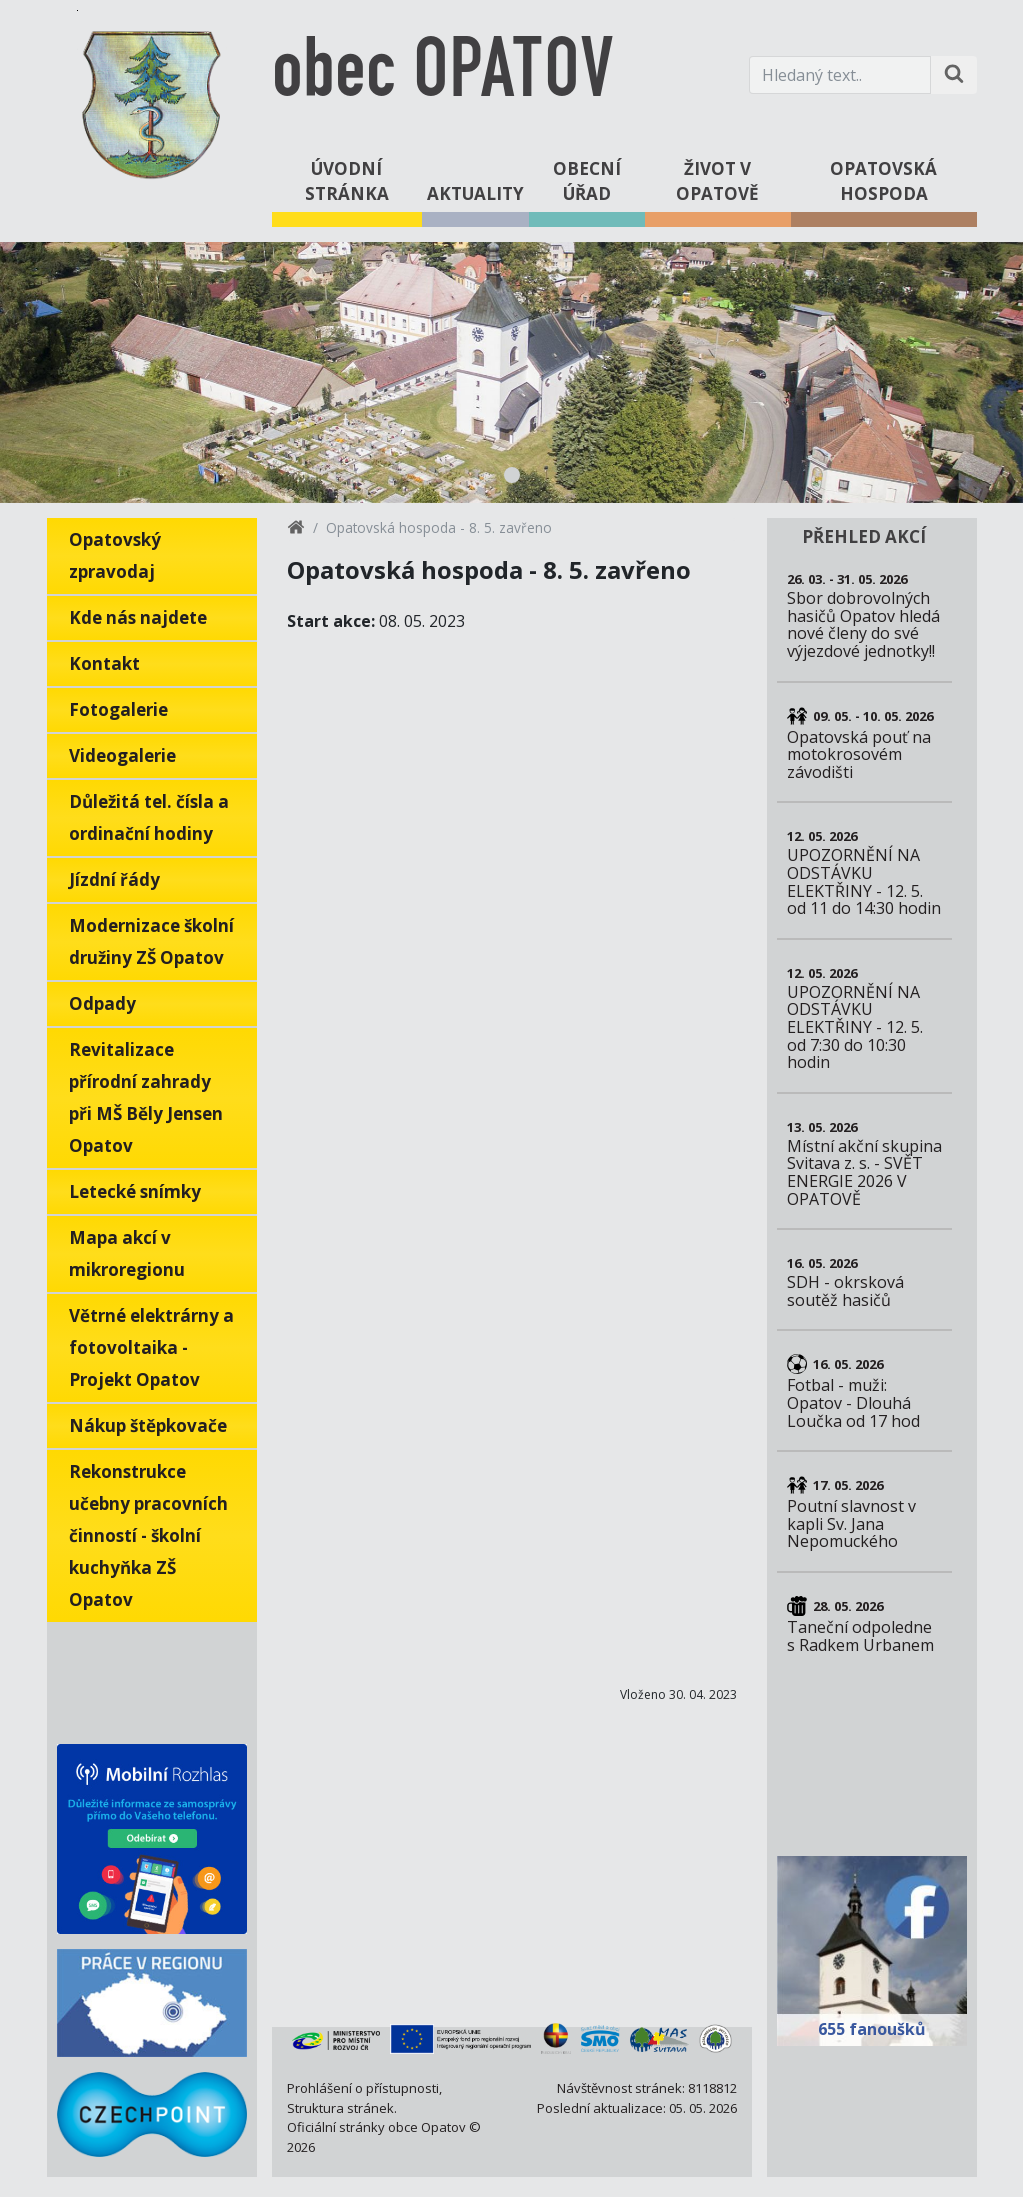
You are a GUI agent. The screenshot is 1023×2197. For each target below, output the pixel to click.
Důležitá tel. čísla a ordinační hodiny (149, 817)
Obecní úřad (587, 181)
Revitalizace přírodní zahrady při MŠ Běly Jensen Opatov (146, 1097)
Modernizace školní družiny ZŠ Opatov (151, 941)
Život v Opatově (717, 181)
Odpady (102, 1003)
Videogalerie (122, 755)
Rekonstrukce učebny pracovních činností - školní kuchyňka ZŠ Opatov (148, 1535)
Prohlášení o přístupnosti (363, 2088)
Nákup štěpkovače (148, 1425)
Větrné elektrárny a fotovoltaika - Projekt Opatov (151, 1347)
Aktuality (475, 193)
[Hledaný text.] (840, 75)
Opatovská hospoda (883, 181)
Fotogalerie (118, 709)
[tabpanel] (511, 372)
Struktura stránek (340, 2108)
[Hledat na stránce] (954, 75)
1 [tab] (512, 475)
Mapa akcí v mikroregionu (127, 1253)
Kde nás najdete (138, 617)
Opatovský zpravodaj (115, 555)
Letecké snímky (135, 1191)
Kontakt (104, 663)
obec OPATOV (442, 74)
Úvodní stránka (347, 181)
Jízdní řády (114, 879)
